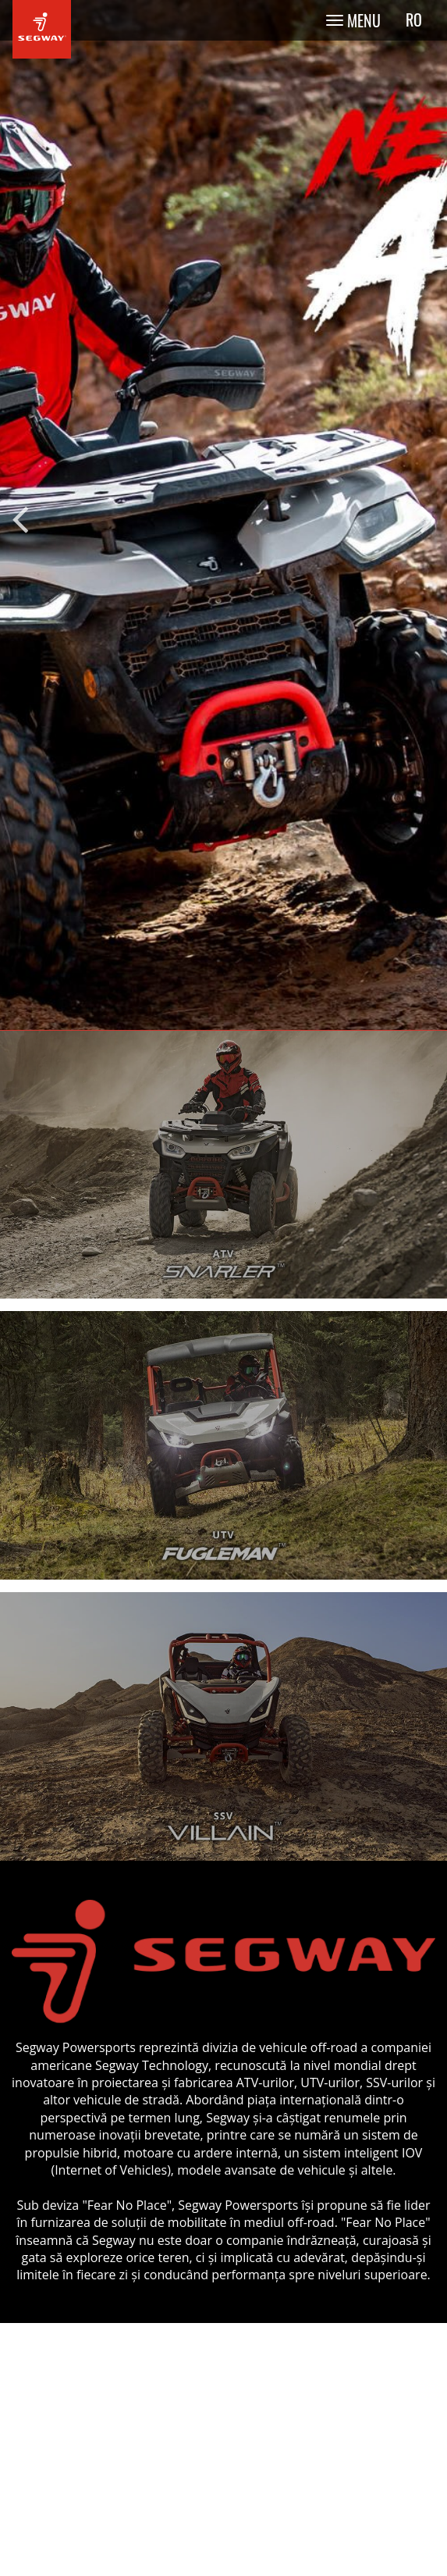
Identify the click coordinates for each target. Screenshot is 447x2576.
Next (427, 514)
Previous (19, 514)
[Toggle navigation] (353, 20)
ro (414, 19)
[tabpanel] (223, 515)
